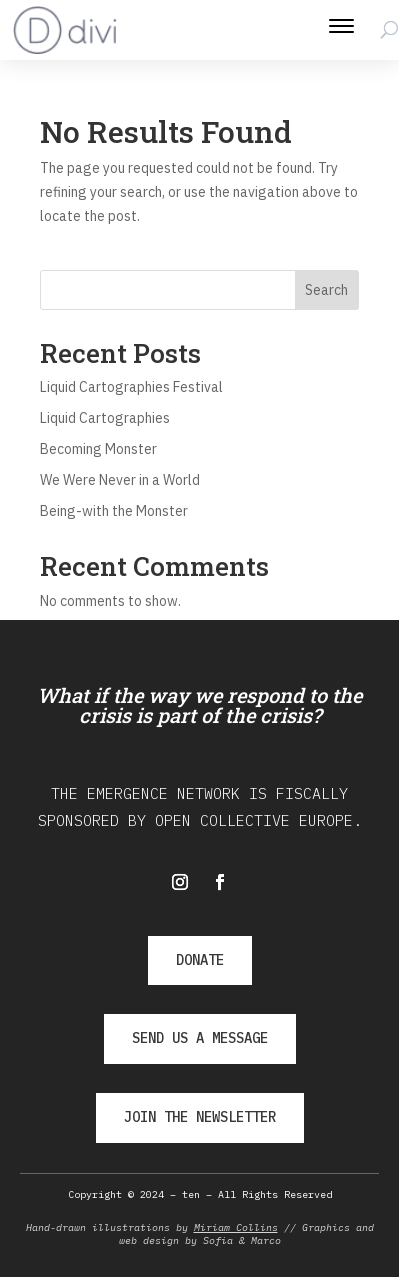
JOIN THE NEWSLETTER (200, 1117)
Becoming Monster (98, 449)
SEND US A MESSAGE (200, 1038)
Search (326, 290)
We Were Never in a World (120, 480)
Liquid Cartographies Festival (131, 387)
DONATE (200, 960)
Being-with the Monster (114, 511)
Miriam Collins (236, 1227)
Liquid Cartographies (105, 418)
